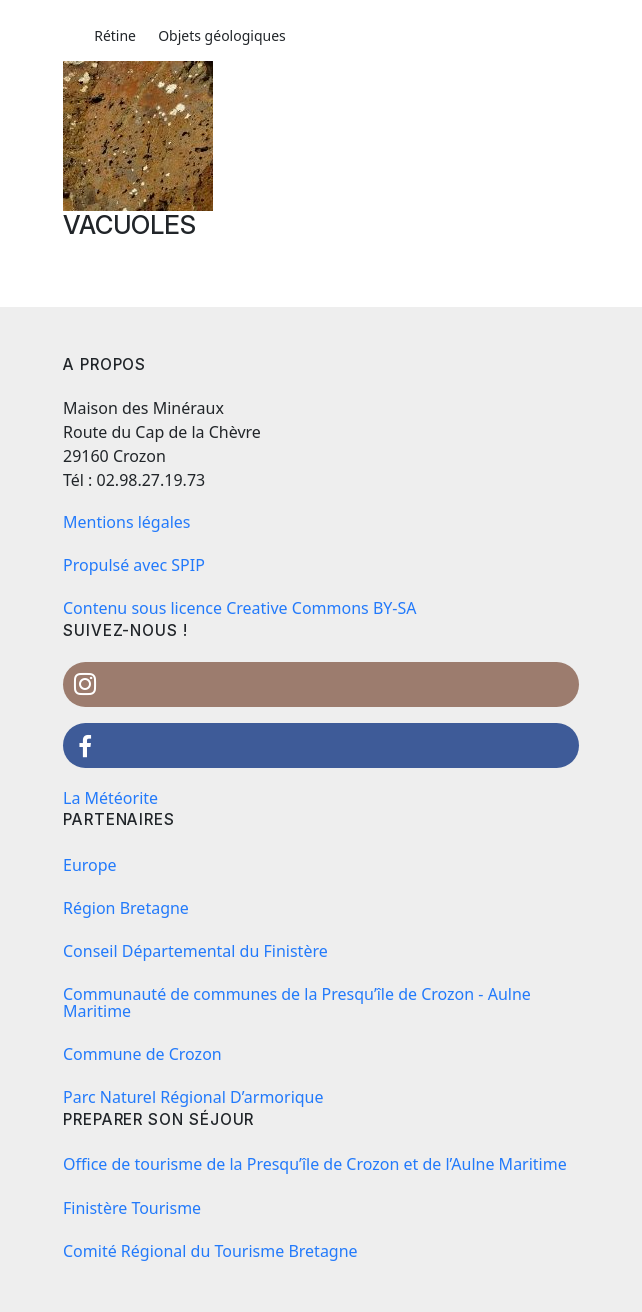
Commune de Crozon (142, 1054)
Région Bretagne (126, 908)
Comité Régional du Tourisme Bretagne (210, 1251)
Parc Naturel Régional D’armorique (193, 1097)
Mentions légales (127, 522)
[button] (72, 36)
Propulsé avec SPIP (134, 565)
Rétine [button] (115, 35)
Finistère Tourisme (132, 1208)
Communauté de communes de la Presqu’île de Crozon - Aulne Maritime (297, 1002)
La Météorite (110, 798)
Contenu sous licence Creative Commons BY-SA (240, 608)
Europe (90, 865)
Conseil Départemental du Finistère (195, 951)
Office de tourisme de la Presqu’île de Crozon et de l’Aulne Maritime (315, 1164)
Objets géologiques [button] (222, 35)
